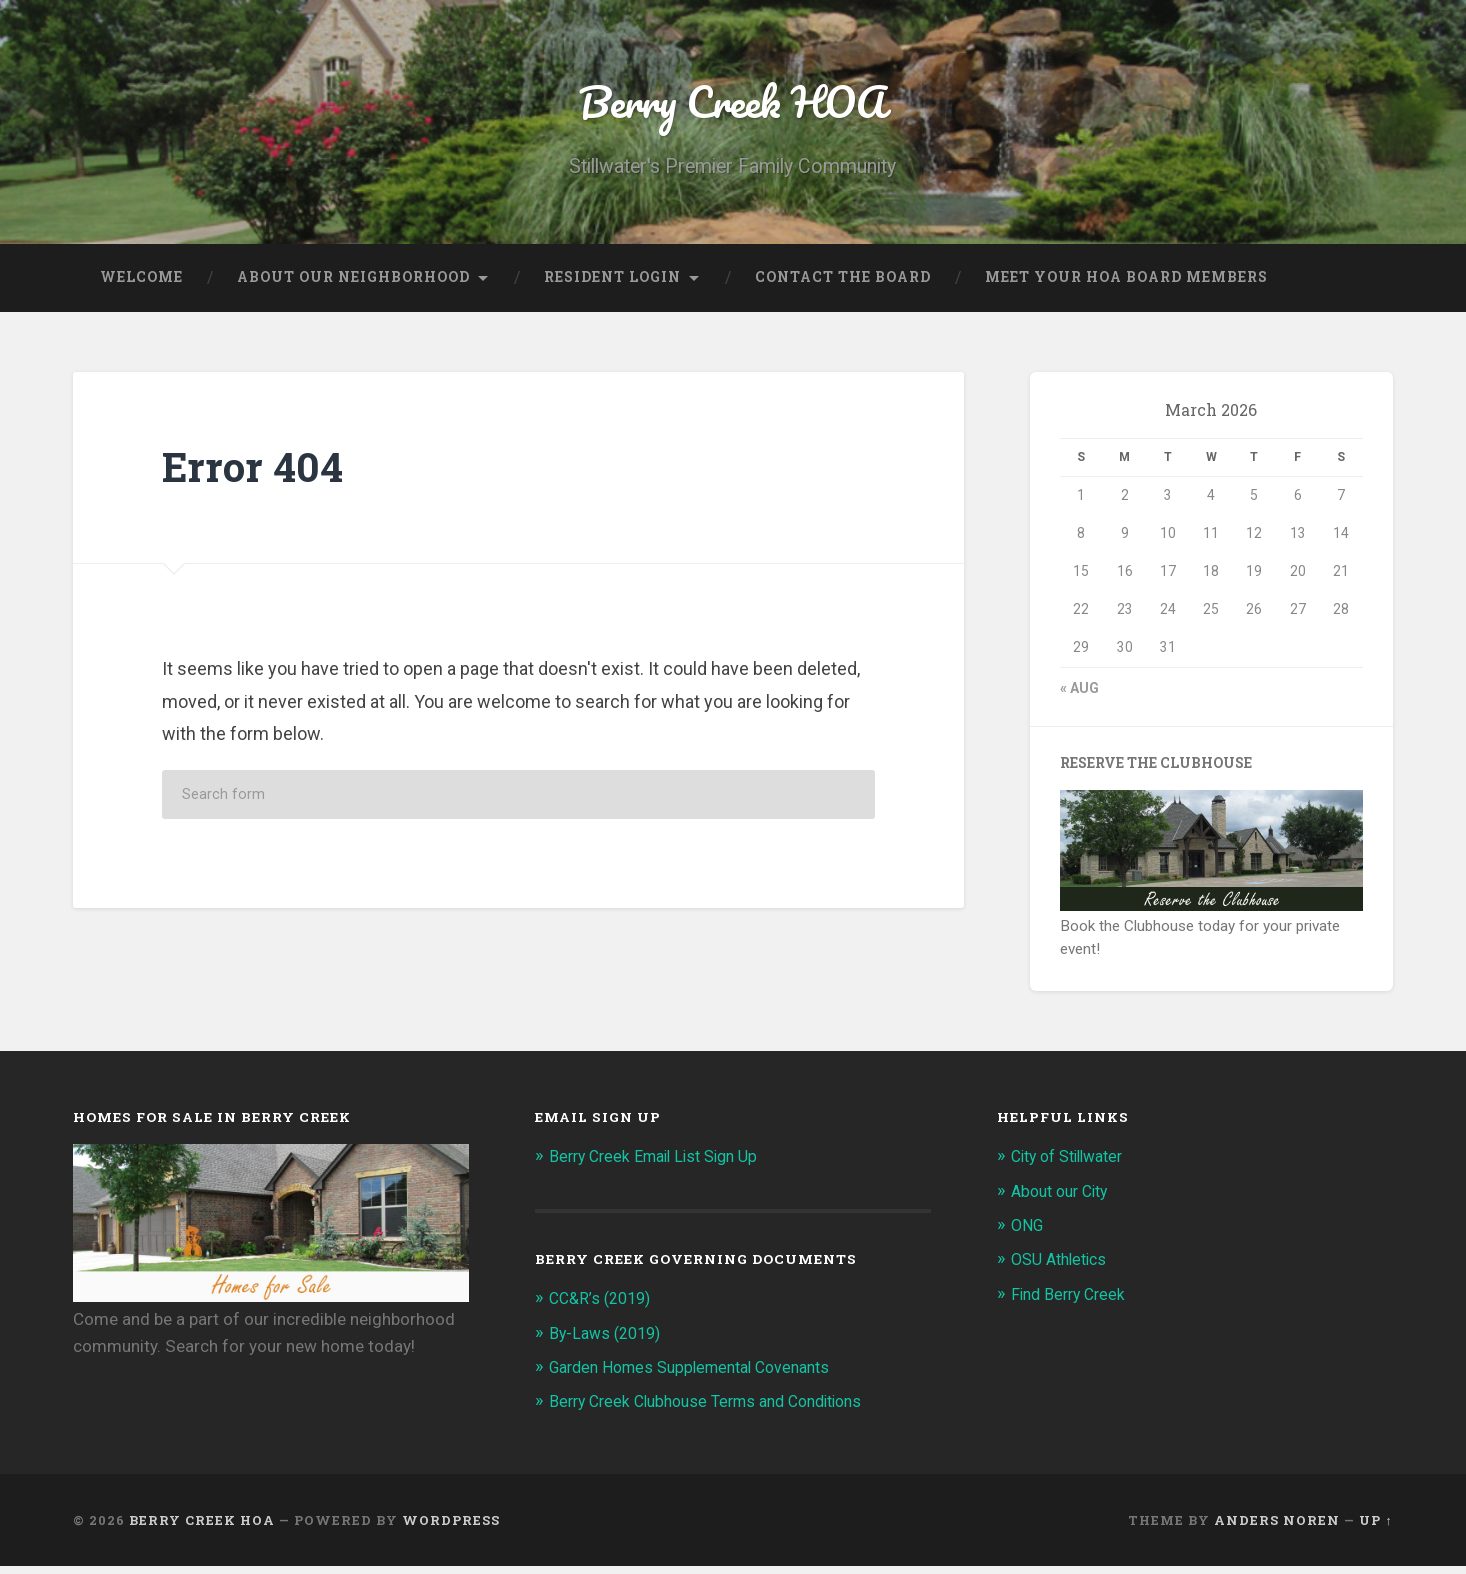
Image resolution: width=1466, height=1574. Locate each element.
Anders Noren (1277, 1528)
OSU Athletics (1063, 1268)
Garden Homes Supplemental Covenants (701, 1375)
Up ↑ (1375, 1528)
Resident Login (612, 286)
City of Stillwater (1074, 1165)
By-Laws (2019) (609, 1341)
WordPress (451, 1528)
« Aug (1079, 696)
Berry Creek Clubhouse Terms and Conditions (718, 1409)
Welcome (141, 286)
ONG (1029, 1233)
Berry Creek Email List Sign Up (661, 1165)
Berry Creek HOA (733, 105)
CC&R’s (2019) (604, 1307)
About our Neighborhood (353, 286)
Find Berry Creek (1072, 1302)
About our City (1064, 1199)
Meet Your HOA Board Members (1126, 286)
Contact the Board (843, 286)
